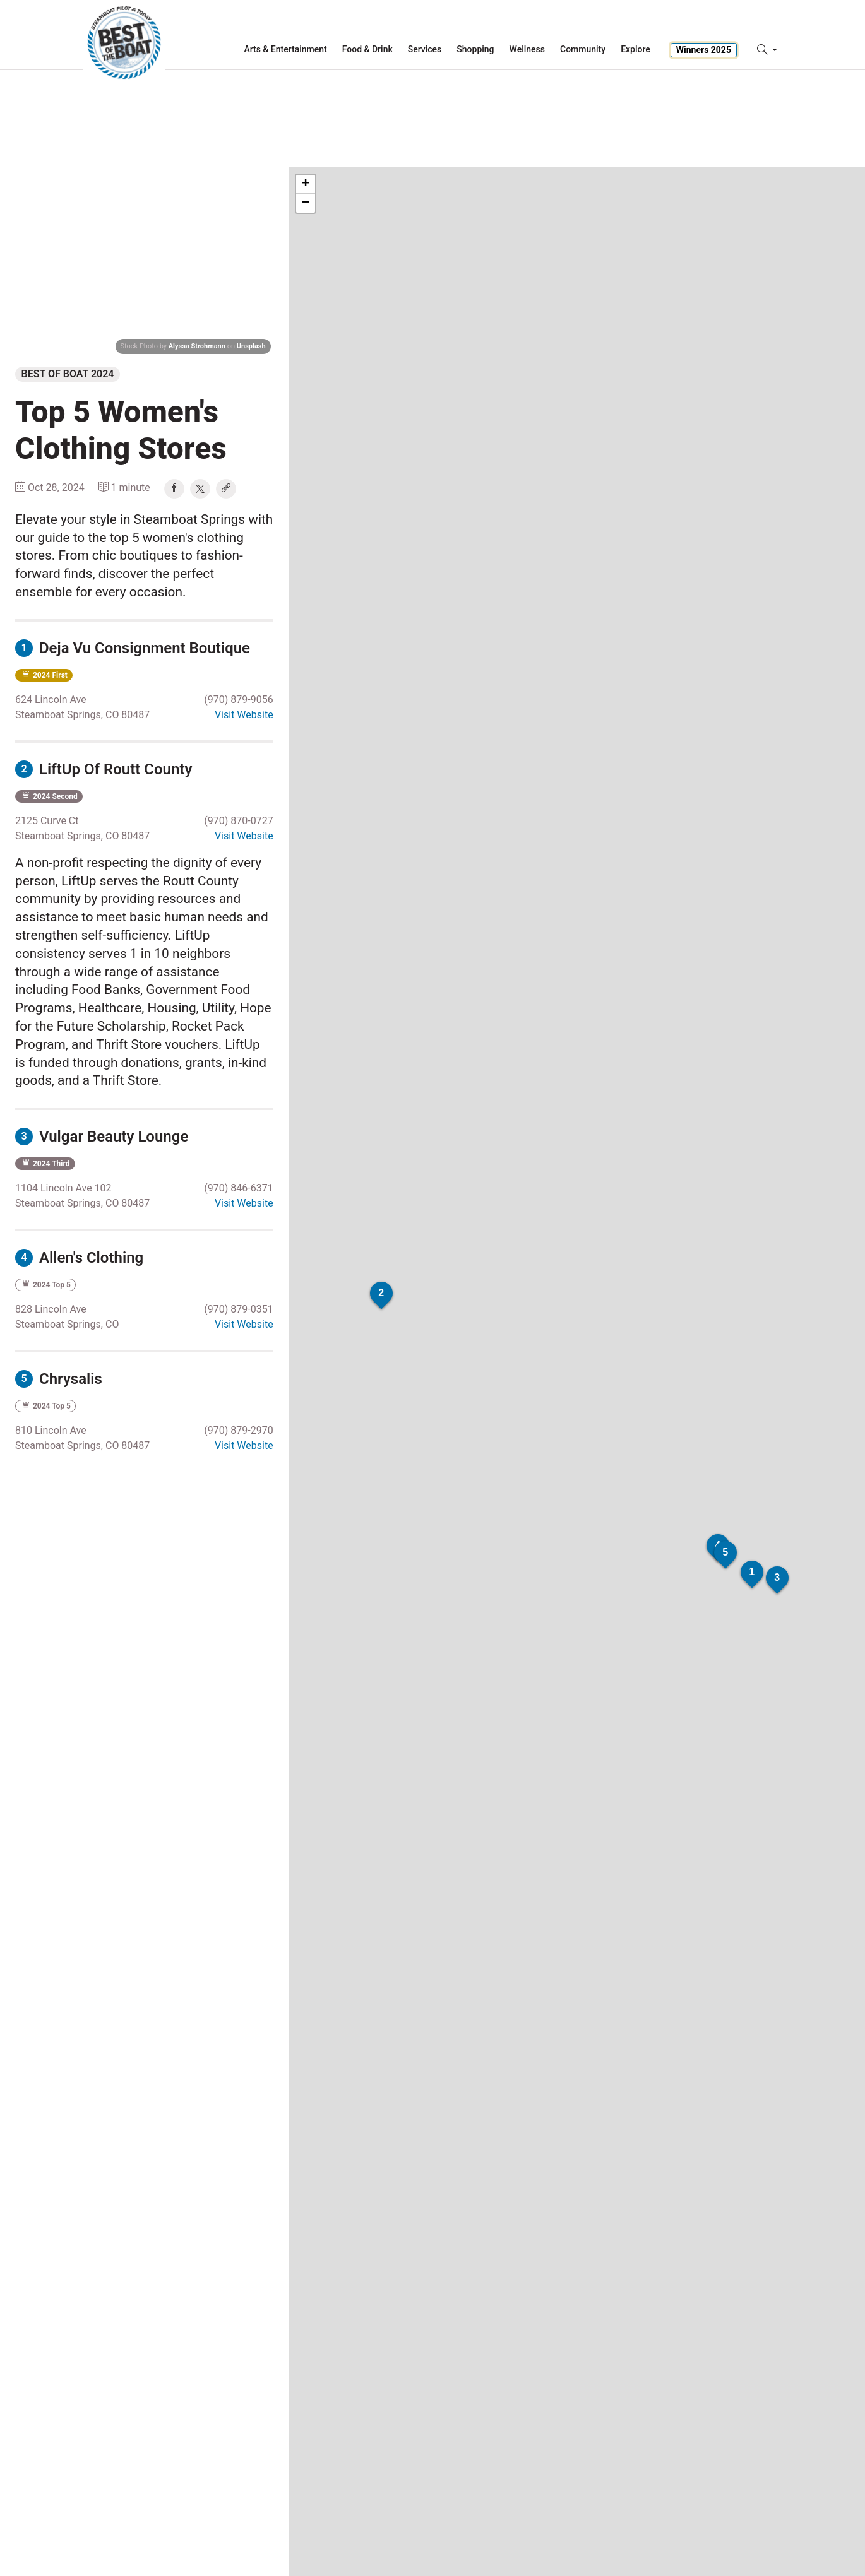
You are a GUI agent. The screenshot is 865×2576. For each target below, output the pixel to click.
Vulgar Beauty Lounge (101, 1136)
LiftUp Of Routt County (103, 769)
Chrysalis (58, 1379)
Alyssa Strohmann (197, 346)
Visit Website (244, 715)
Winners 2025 (703, 50)
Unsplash (251, 346)
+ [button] (306, 184)
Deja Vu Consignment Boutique (132, 648)
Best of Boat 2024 (67, 374)
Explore (635, 49)
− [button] (306, 203)
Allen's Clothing (79, 1258)
